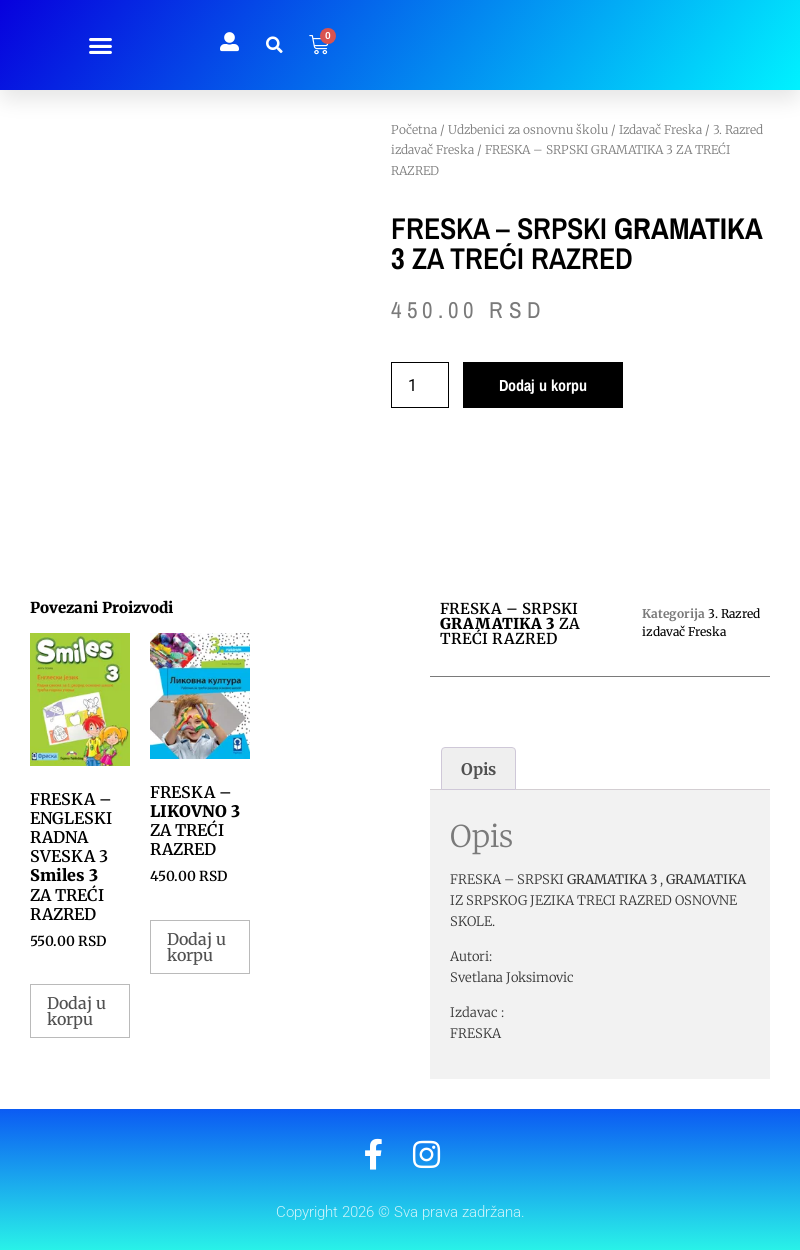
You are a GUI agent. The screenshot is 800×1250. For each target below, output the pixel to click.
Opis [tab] (478, 769)
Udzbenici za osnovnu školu (528, 129)
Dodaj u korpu (543, 385)
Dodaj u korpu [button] (76, 1011)
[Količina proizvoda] (420, 385)
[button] (100, 45)
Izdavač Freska (660, 129)
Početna (414, 129)
